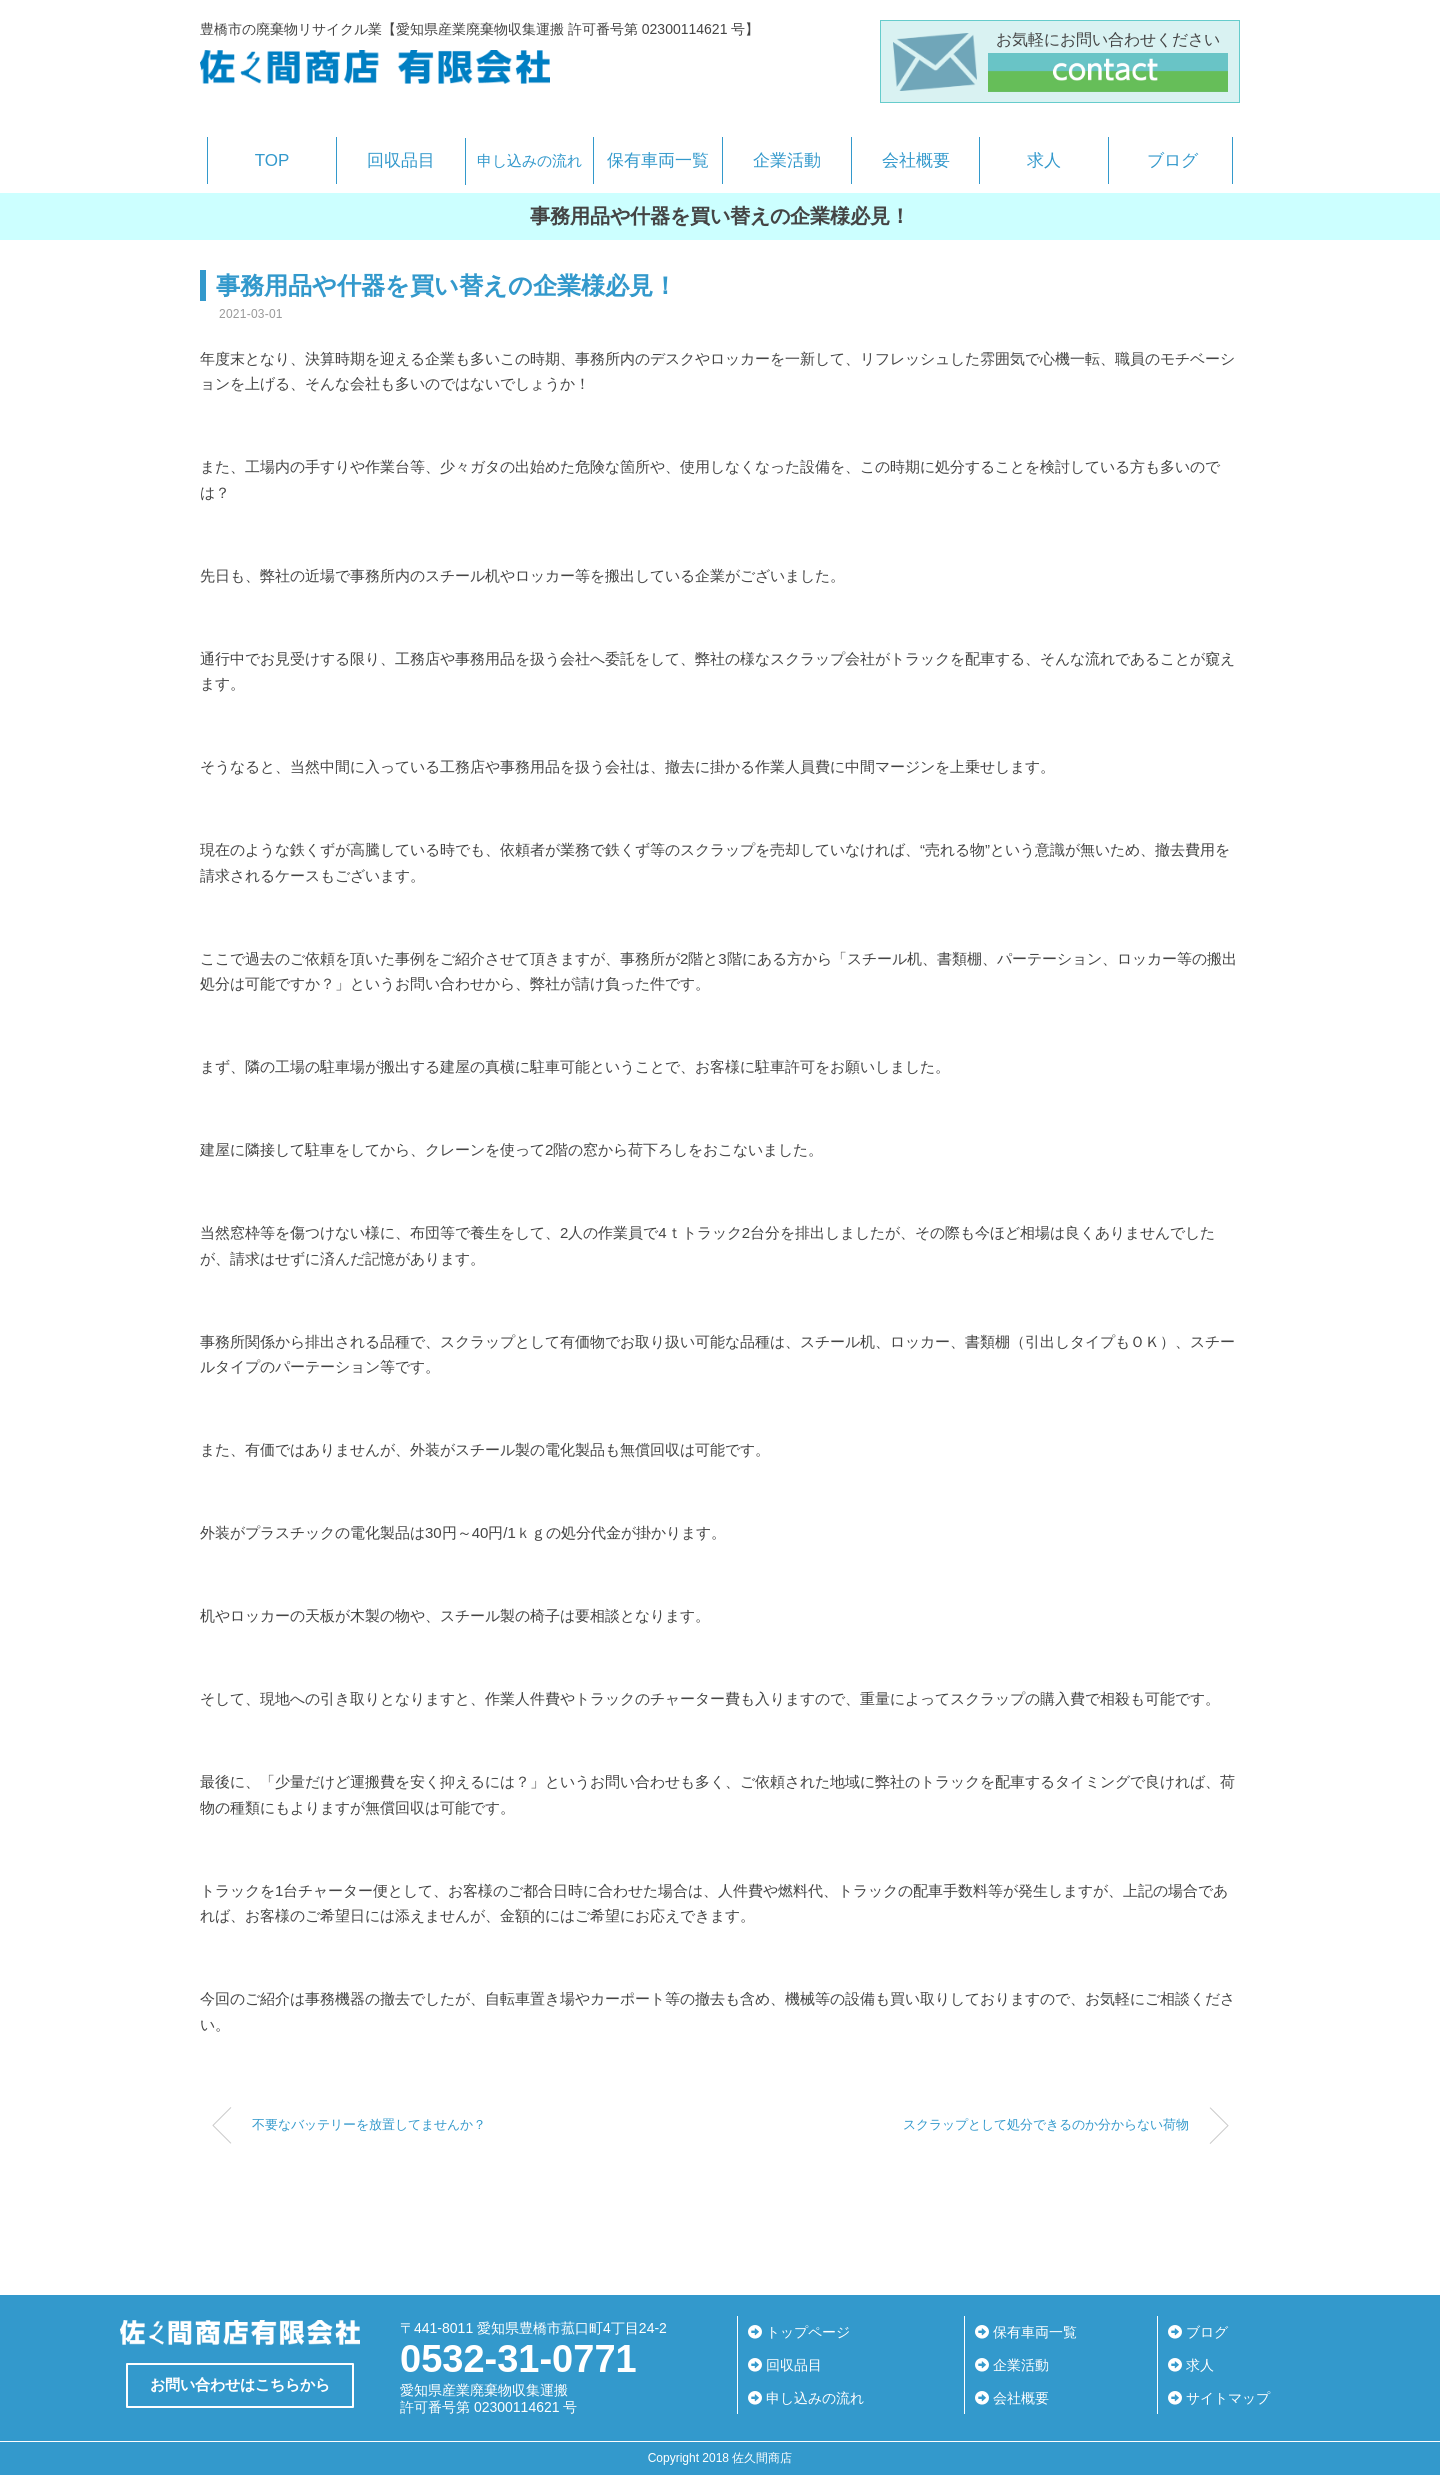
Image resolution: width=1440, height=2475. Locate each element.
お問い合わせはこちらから (240, 2384)
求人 (1044, 160)
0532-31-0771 (518, 2359)
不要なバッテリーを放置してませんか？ (369, 2125)
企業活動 (787, 160)
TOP (272, 160)
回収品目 (401, 160)
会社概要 (916, 160)
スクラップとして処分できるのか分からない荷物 (1046, 2125)
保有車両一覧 (658, 160)
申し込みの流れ (529, 161)
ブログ (1172, 160)
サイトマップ (1219, 2398)
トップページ (799, 2332)
